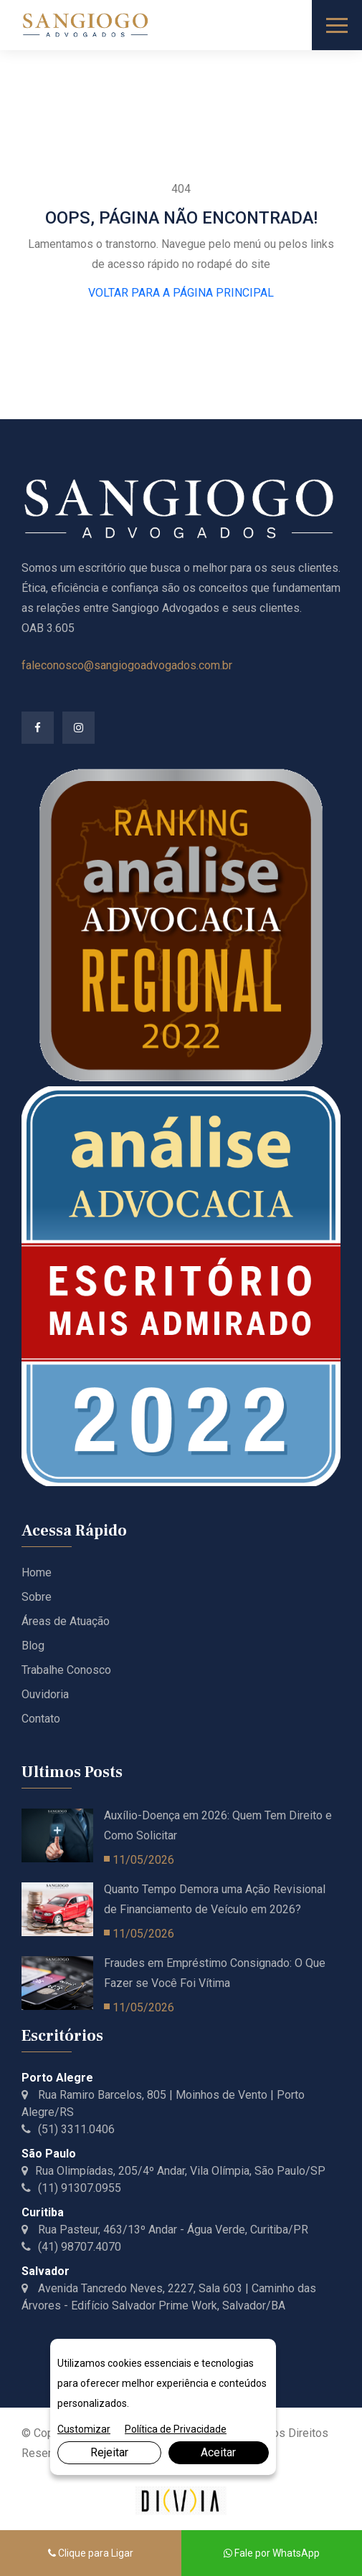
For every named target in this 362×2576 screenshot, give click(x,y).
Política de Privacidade (176, 2429)
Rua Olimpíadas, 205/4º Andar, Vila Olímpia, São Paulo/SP (173, 2171)
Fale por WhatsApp (272, 2553)
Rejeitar (109, 2452)
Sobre (37, 1597)
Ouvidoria (45, 1694)
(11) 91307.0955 (71, 2188)
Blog (33, 1645)
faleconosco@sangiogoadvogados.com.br (127, 665)
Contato (41, 1718)
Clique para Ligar (90, 2553)
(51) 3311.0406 (68, 2129)
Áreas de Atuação (66, 1621)
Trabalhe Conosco (66, 1670)
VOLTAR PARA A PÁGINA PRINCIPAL (181, 293)
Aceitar (218, 2452)
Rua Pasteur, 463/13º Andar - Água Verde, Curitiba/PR (165, 2229)
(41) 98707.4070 (71, 2247)
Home (37, 1572)
